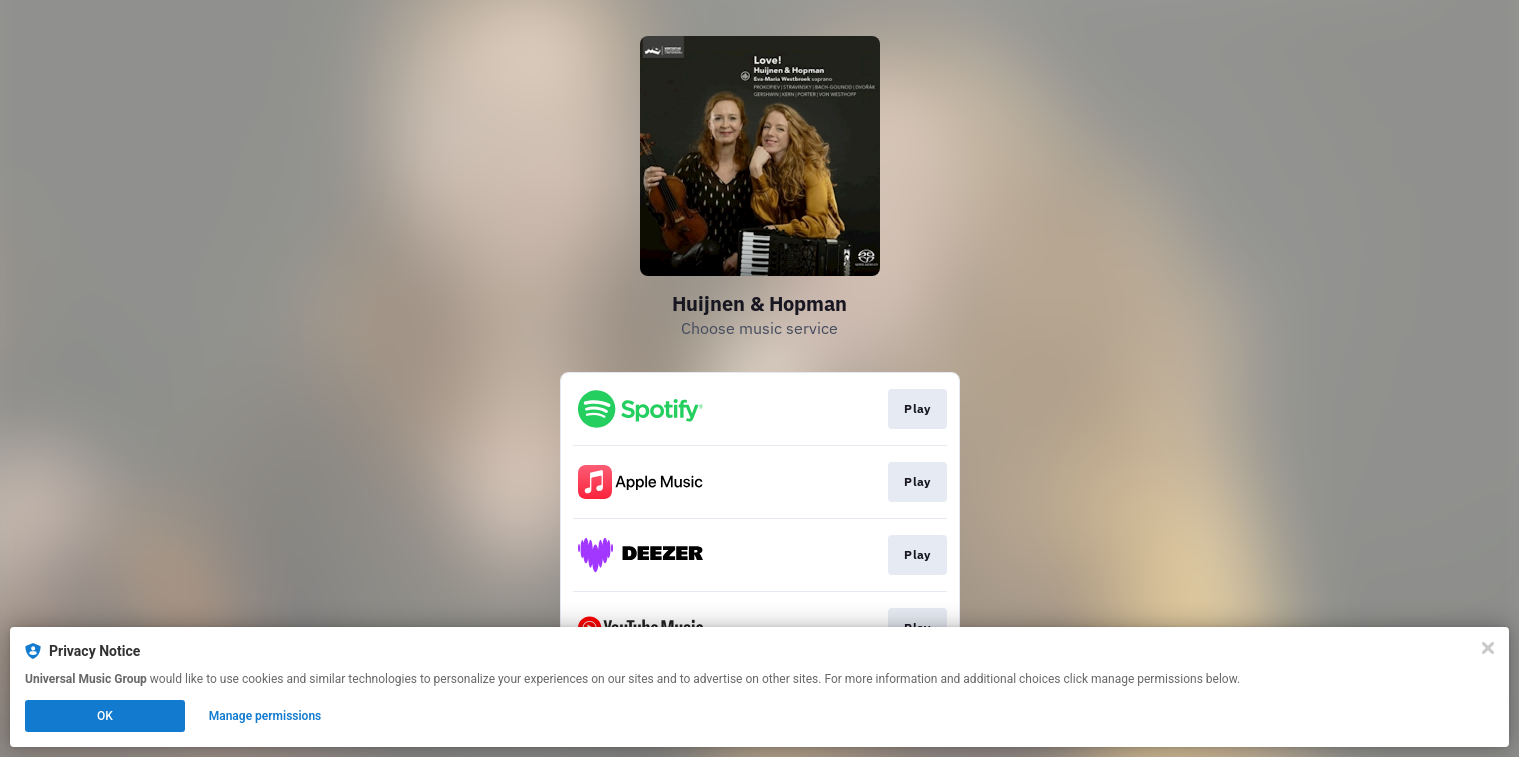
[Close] (1488, 648)
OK (105, 716)
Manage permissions (265, 716)
